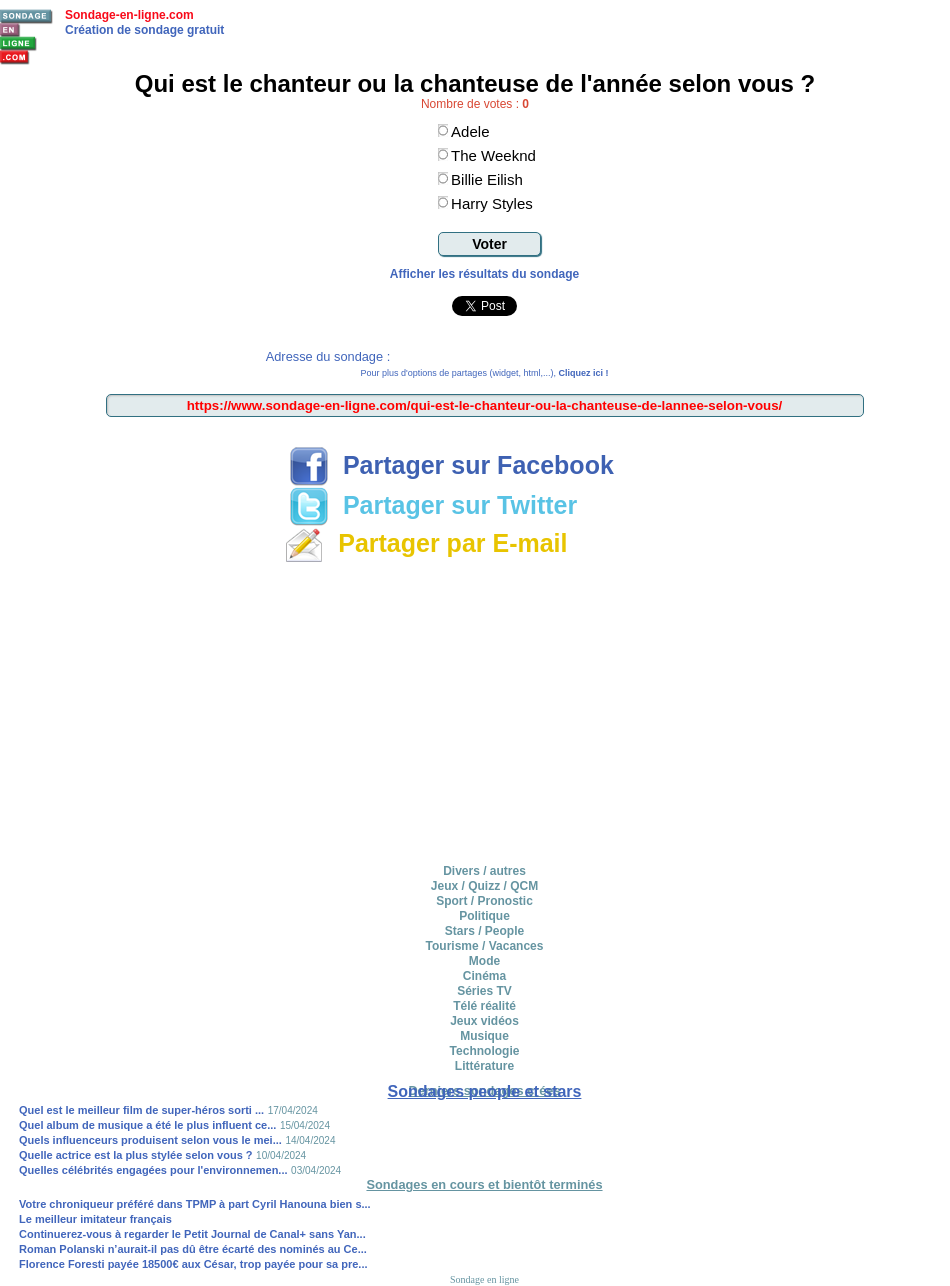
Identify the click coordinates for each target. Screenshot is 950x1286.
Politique (484, 916)
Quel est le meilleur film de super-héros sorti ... (141, 1110)
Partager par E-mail (425, 543)
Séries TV (484, 991)
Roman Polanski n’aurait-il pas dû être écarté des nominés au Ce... (193, 1249)
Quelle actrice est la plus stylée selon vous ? (136, 1155)
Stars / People (484, 931)
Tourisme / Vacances (485, 946)
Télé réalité (484, 1006)
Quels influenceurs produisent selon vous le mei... (150, 1140)
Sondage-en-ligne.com (129, 15)
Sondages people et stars (485, 1091)
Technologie (485, 1051)
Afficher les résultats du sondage (484, 274)
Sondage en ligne (484, 1279)
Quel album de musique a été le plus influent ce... (147, 1125)
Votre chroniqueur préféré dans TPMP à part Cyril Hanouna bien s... (195, 1204)
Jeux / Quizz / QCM (484, 886)
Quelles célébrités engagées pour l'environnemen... (153, 1170)
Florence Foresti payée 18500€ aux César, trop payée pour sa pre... (193, 1264)
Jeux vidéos (484, 1021)
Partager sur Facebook (451, 465)
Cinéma (484, 976)
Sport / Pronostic (484, 901)
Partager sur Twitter (433, 505)
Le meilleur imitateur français (95, 1219)
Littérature (484, 1066)
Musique (484, 1036)
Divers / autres (484, 871)
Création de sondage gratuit (144, 30)
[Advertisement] (485, 710)
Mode (484, 961)
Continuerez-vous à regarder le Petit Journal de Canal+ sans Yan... (192, 1234)
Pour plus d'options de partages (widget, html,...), (485, 373)
